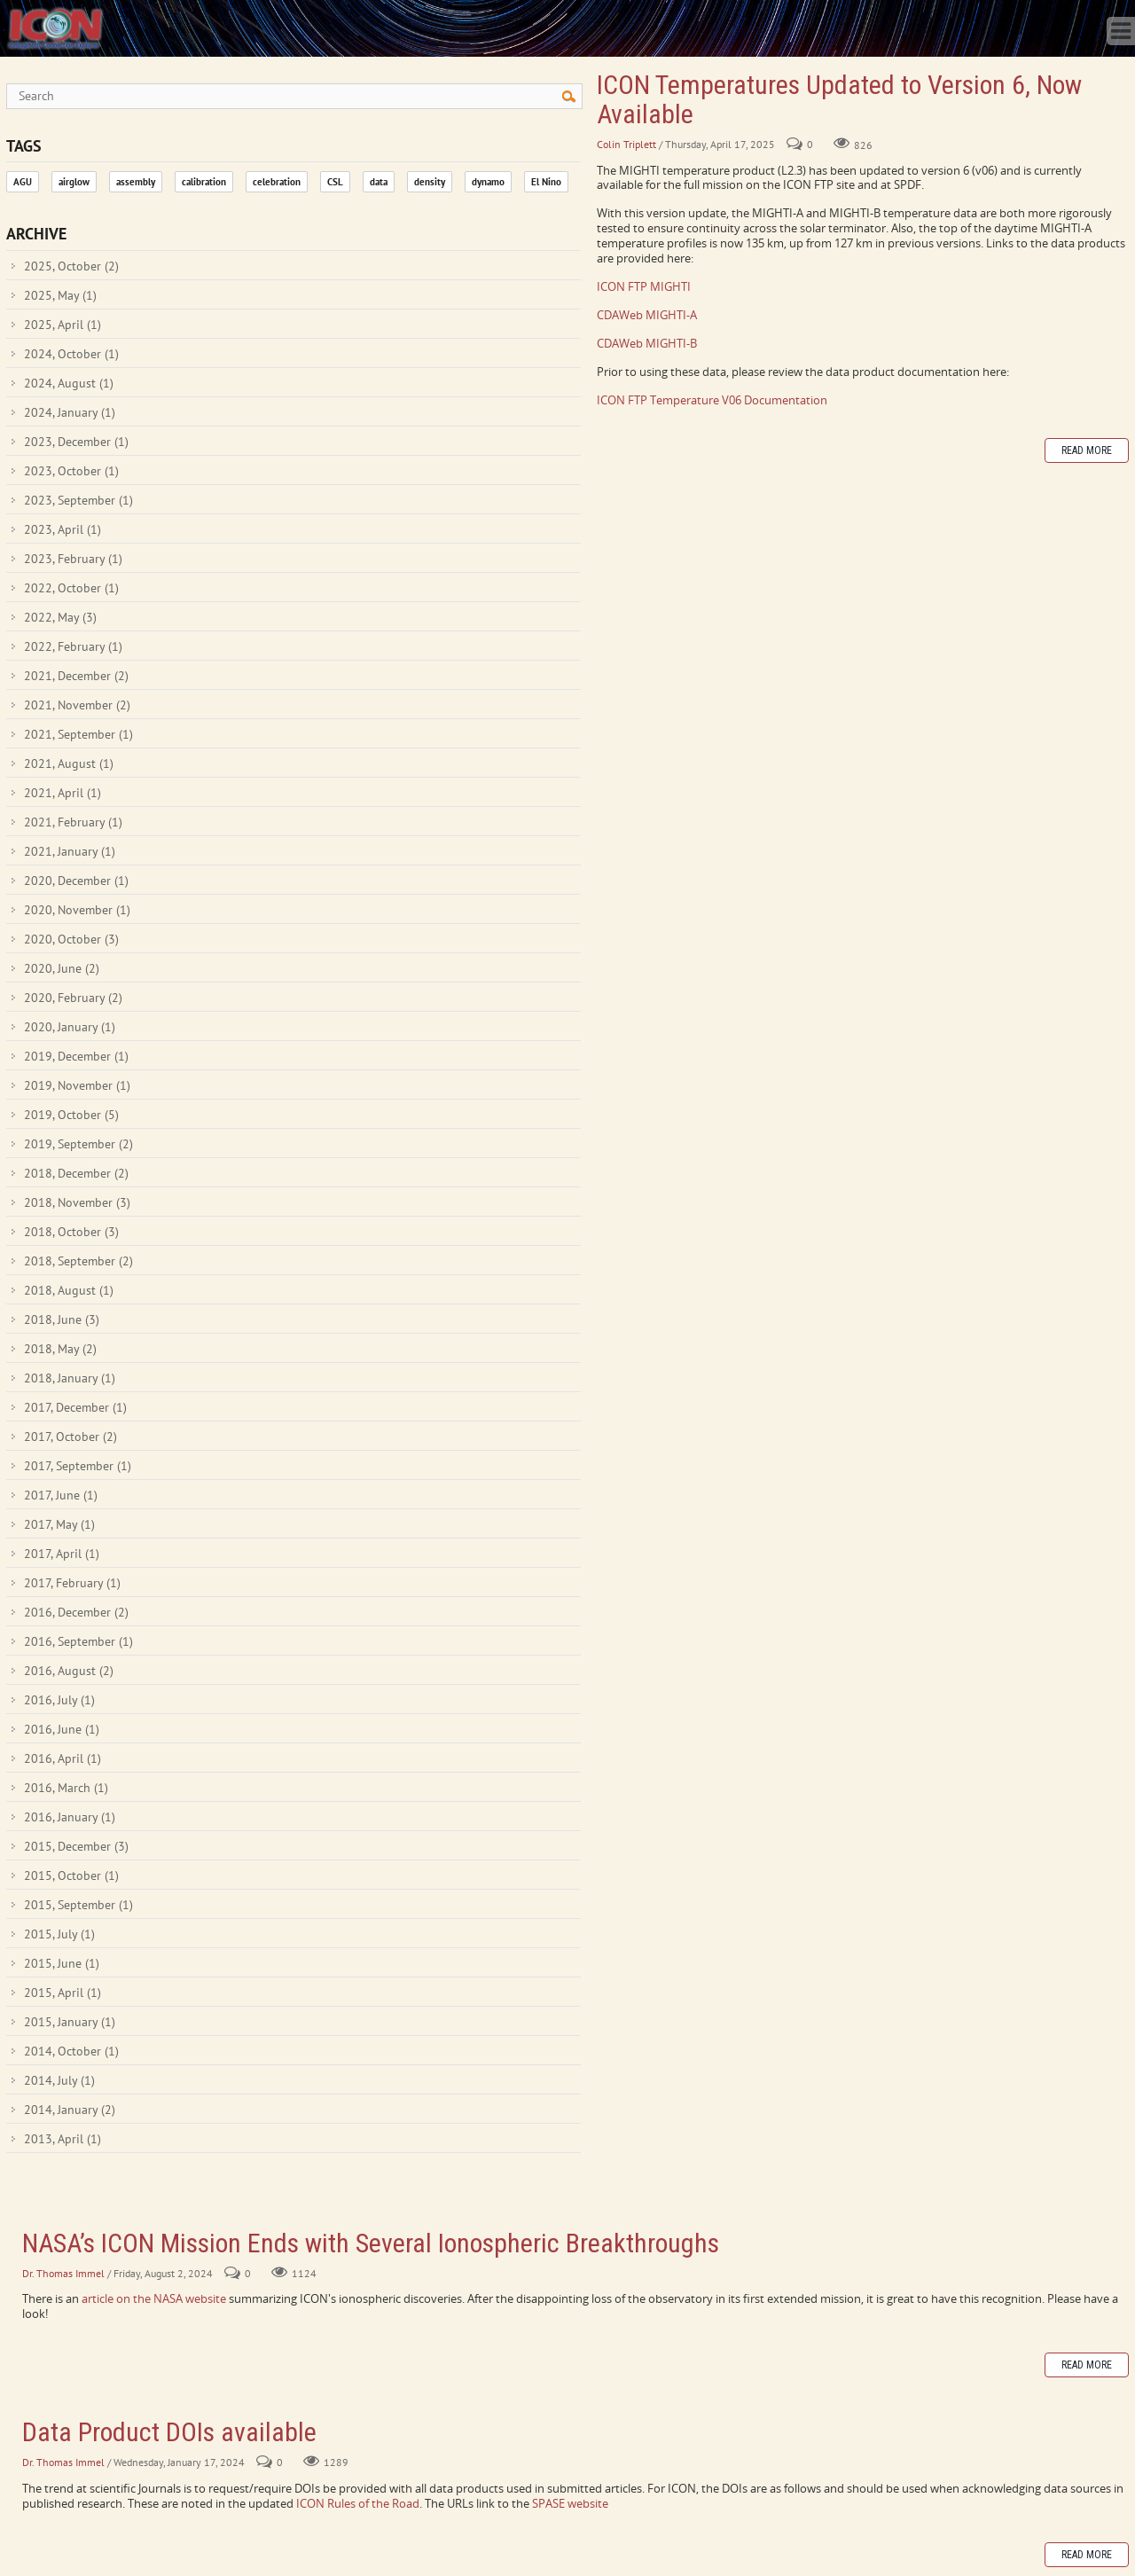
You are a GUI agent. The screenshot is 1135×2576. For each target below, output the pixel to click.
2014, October (71, 2051)
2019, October (71, 1115)
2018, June (61, 1319)
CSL (335, 182)
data (378, 182)
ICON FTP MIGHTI (644, 286)
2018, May (60, 1349)
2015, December (76, 1846)
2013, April (62, 2139)
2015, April (62, 1993)
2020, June (61, 968)
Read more (1086, 450)
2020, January (69, 1027)
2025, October (71, 266)
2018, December (76, 1173)
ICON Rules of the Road (357, 2503)
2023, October (71, 471)
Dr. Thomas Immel (63, 2273)
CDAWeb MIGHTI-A (647, 315)
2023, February (73, 559)
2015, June (61, 1963)
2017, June (61, 1495)
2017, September (77, 1466)
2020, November (77, 910)
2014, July (59, 2080)
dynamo (488, 182)
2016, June (61, 1729)
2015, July (59, 1934)
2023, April (62, 529)
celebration (277, 182)
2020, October (71, 939)
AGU (22, 182)
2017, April (61, 1554)
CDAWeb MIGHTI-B (647, 343)
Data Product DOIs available (169, 2431)
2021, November (77, 705)
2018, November (77, 1202)
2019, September (78, 1144)
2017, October (70, 1437)
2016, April (62, 1758)
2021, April (62, 793)
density (429, 182)
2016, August (69, 1671)
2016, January (69, 1817)
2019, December (76, 1056)
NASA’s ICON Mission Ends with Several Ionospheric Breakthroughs (370, 2243)
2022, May (60, 617)
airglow (74, 182)
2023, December (76, 442)
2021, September (78, 734)
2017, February (72, 1583)
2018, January (69, 1378)
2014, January (69, 2110)
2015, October (71, 1875)
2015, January (69, 2022)
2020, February (73, 998)
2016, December (76, 1612)
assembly (135, 182)
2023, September (78, 500)
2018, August (69, 1290)
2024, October (71, 354)
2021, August (69, 763)
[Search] (294, 96)
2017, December (75, 1407)
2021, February (73, 822)
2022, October (71, 588)
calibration (204, 182)
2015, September (78, 1905)
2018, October (71, 1232)
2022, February (73, 646)
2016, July (59, 1700)
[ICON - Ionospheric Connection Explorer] (55, 27)
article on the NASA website (155, 2298)
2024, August (69, 383)
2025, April (62, 325)
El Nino (546, 182)
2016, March (66, 1788)
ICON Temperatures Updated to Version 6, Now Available (839, 99)
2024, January (69, 412)
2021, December (76, 676)
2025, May (60, 295)
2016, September (78, 1641)
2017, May (59, 1524)
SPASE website (570, 2503)
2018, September (78, 1261)
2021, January (69, 851)
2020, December (76, 881)
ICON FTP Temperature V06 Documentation (712, 400)
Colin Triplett (626, 144)
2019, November (77, 1085)
